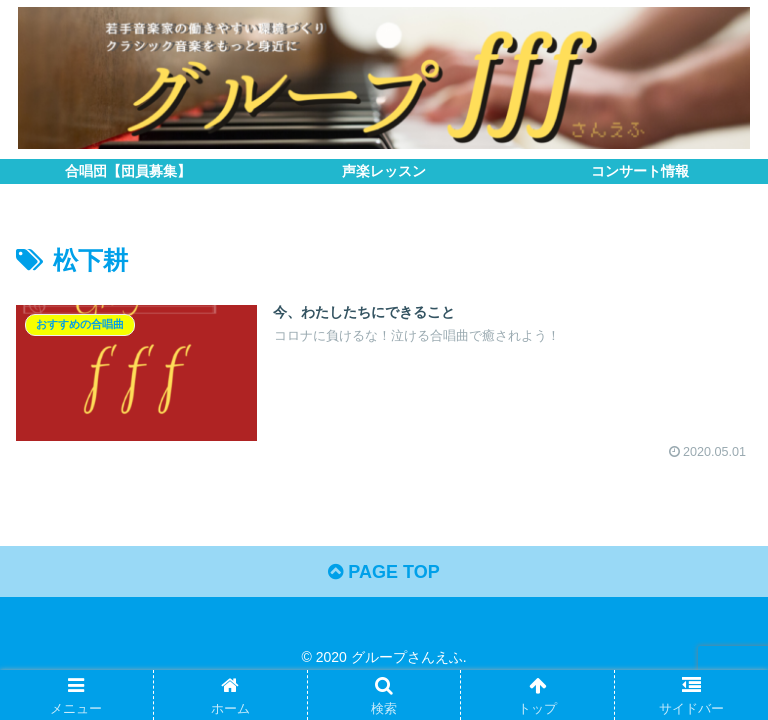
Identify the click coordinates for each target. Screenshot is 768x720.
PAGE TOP (383, 572)
